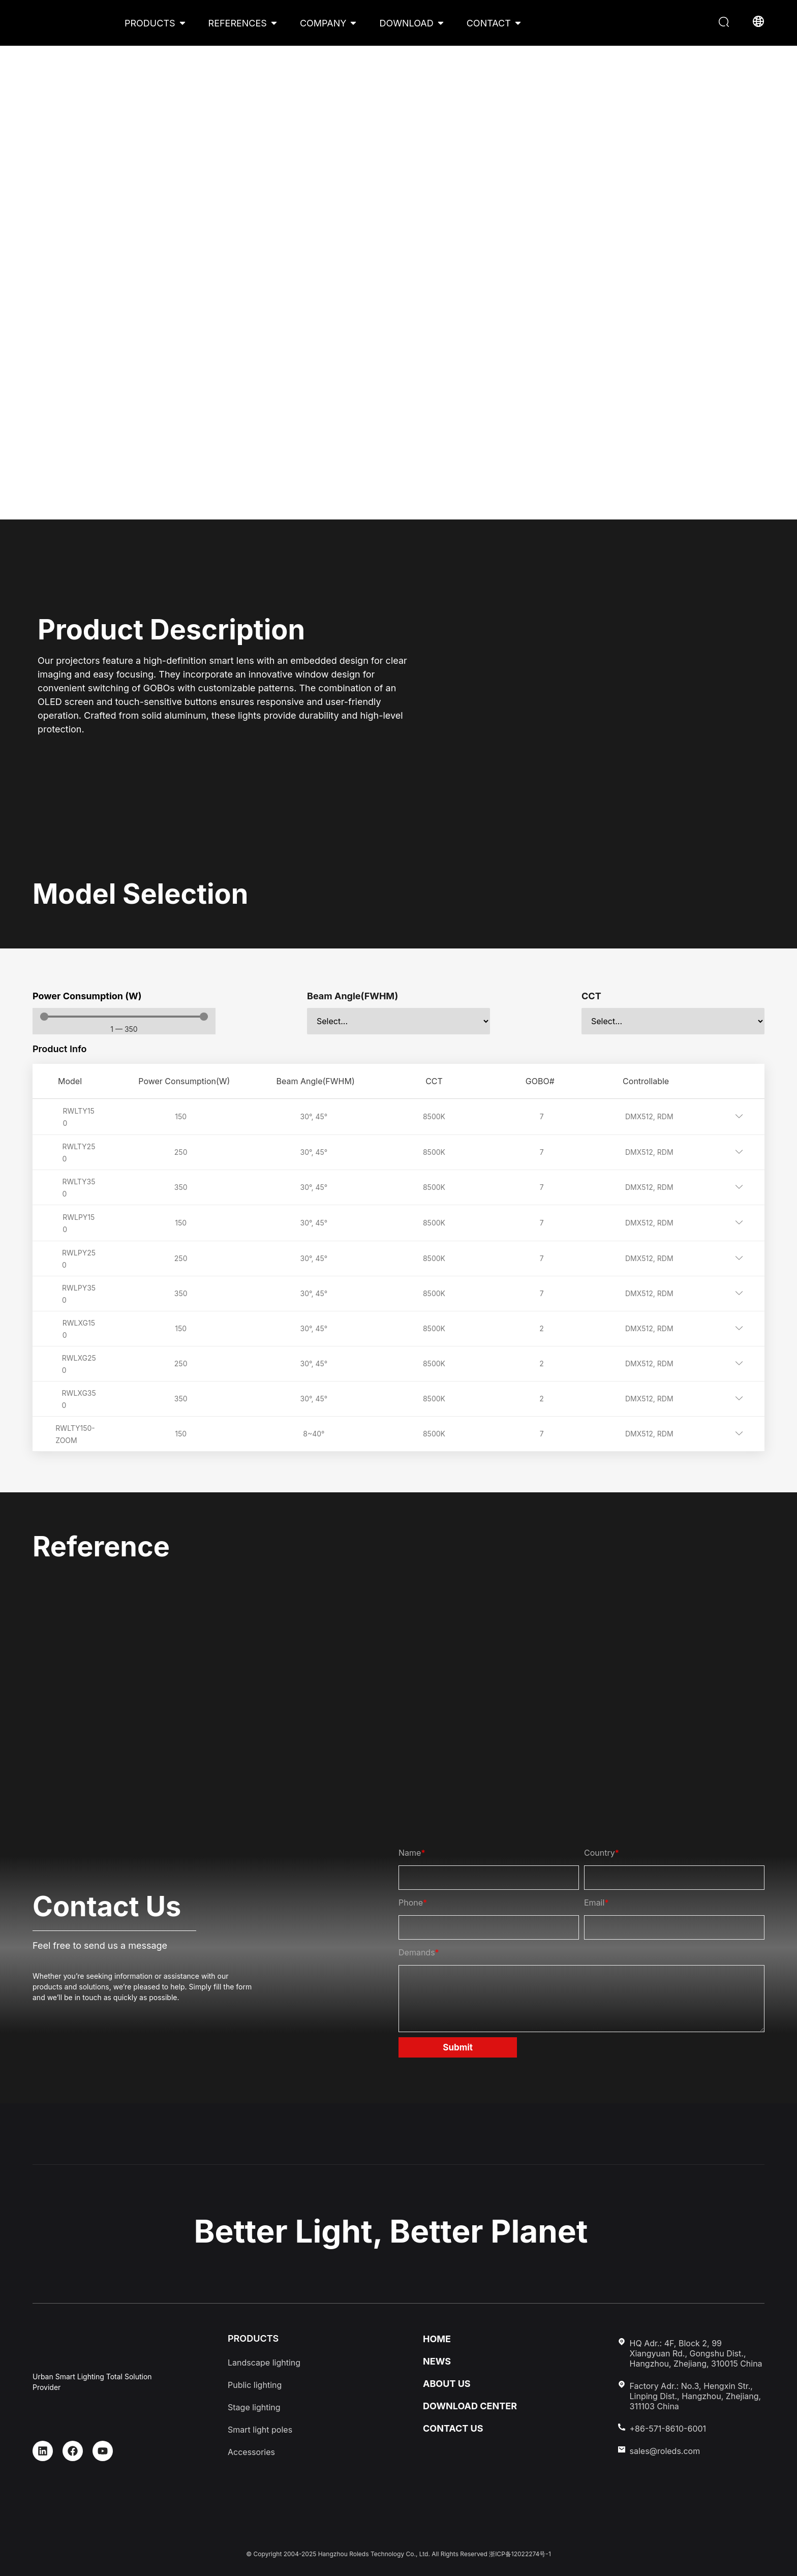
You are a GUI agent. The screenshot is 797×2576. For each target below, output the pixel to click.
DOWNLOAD (406, 23)
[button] (725, 23)
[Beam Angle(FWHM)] (398, 1021)
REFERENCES (237, 23)
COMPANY (323, 23)
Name (411, 1853)
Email (596, 1902)
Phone (412, 1902)
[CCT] (672, 1021)
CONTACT (489, 23)
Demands (418, 1952)
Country (601, 1853)
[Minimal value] (124, 1017)
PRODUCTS (150, 23)
